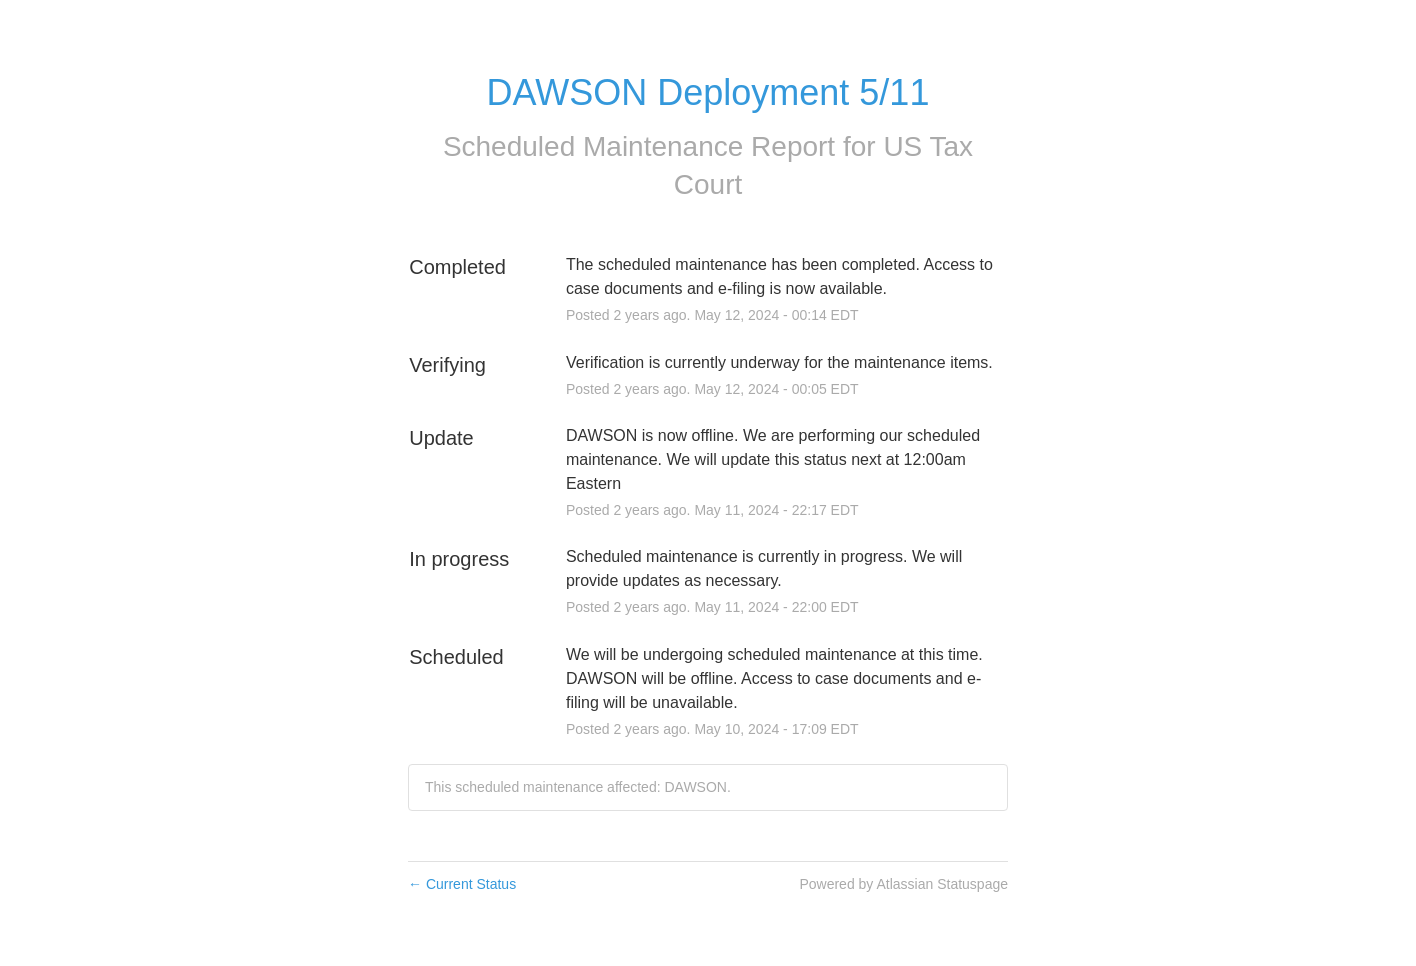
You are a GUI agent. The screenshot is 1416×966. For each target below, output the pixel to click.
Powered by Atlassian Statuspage (903, 884)
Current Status (462, 884)
